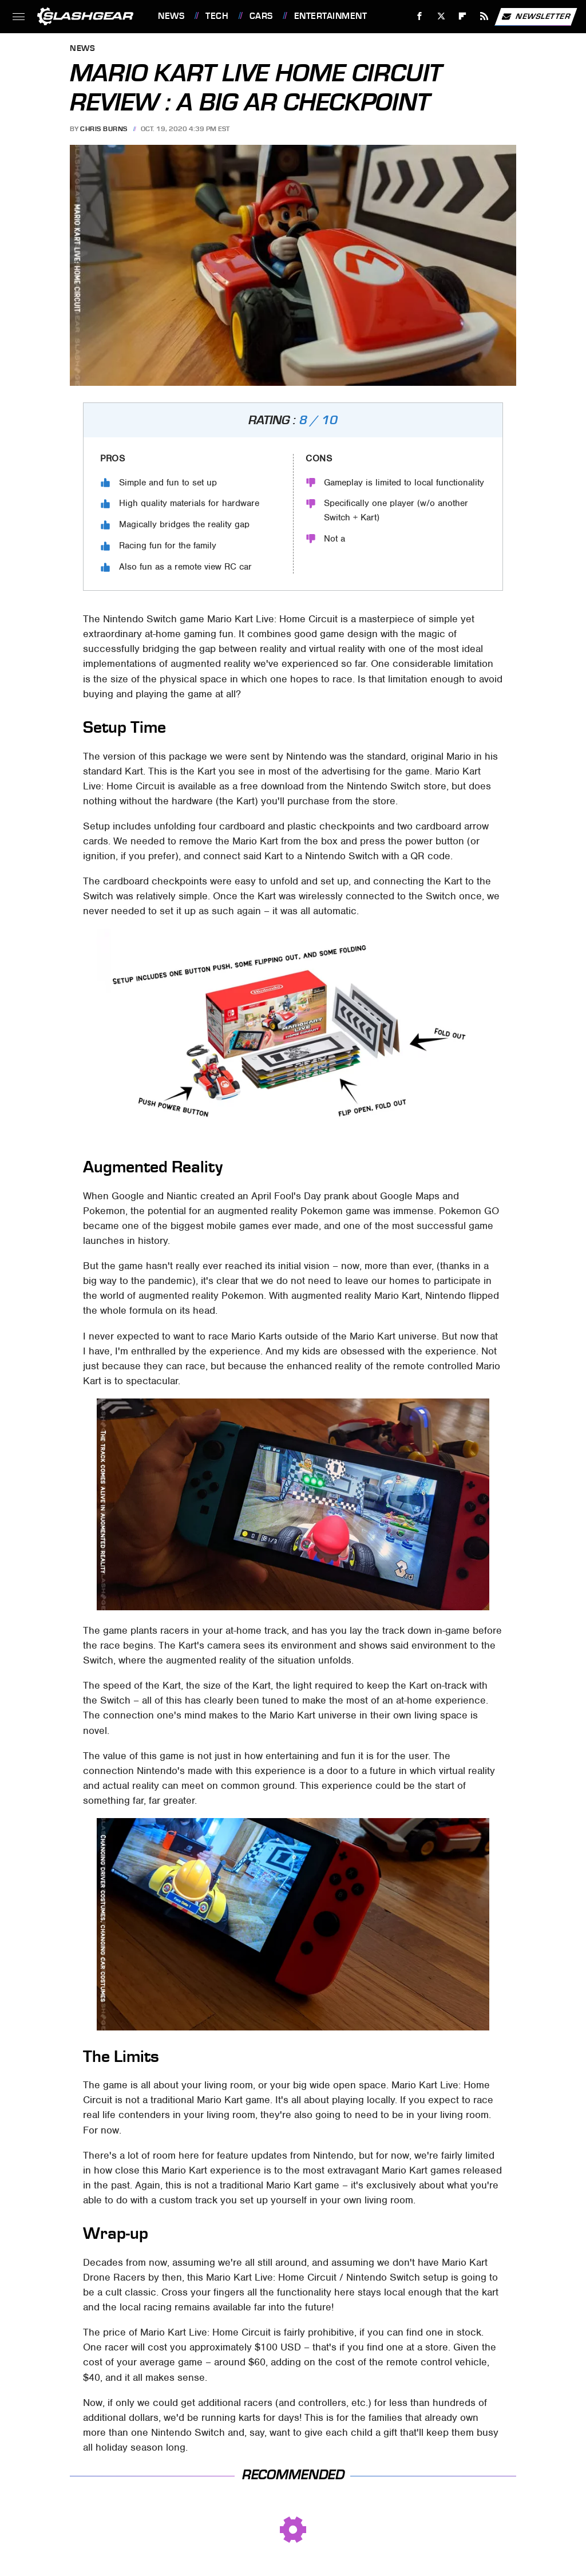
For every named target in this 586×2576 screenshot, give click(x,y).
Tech (216, 16)
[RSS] (484, 16)
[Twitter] (441, 16)
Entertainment (330, 16)
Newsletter (536, 16)
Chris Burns (104, 129)
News (171, 16)
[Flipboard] (462, 16)
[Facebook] (419, 16)
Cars (261, 16)
